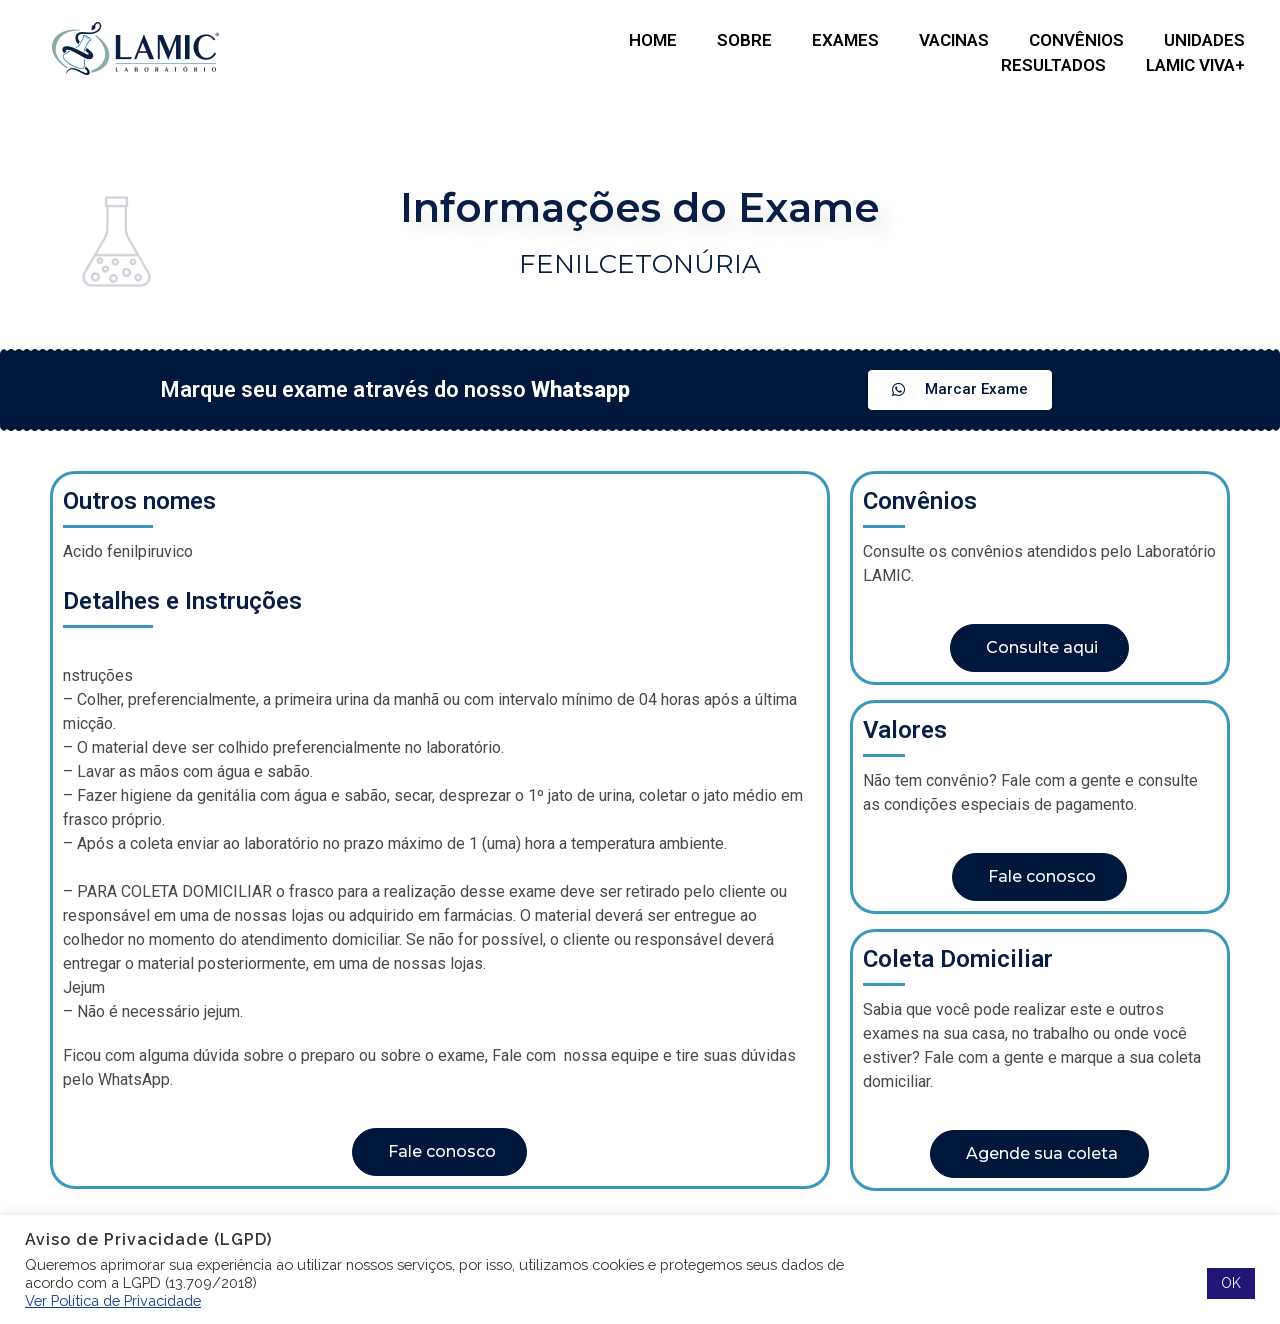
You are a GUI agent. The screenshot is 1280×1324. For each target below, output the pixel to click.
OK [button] (1231, 1283)
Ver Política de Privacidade (113, 1300)
